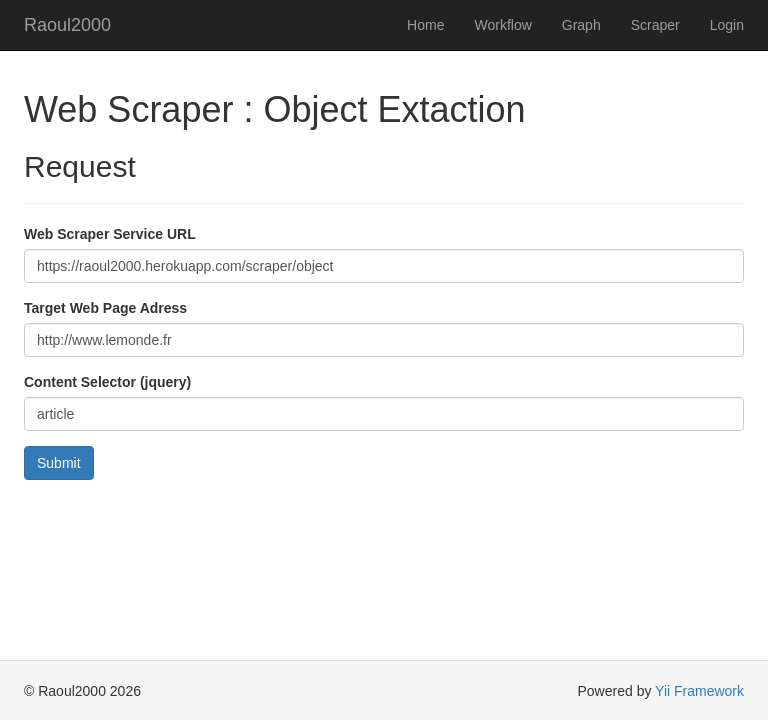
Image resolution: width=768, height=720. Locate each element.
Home (425, 25)
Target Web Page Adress (105, 308)
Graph (581, 25)
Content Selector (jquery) (107, 382)
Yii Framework (699, 691)
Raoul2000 (67, 25)
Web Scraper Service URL (110, 234)
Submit (59, 463)
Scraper (655, 25)
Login (727, 25)
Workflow (502, 25)
